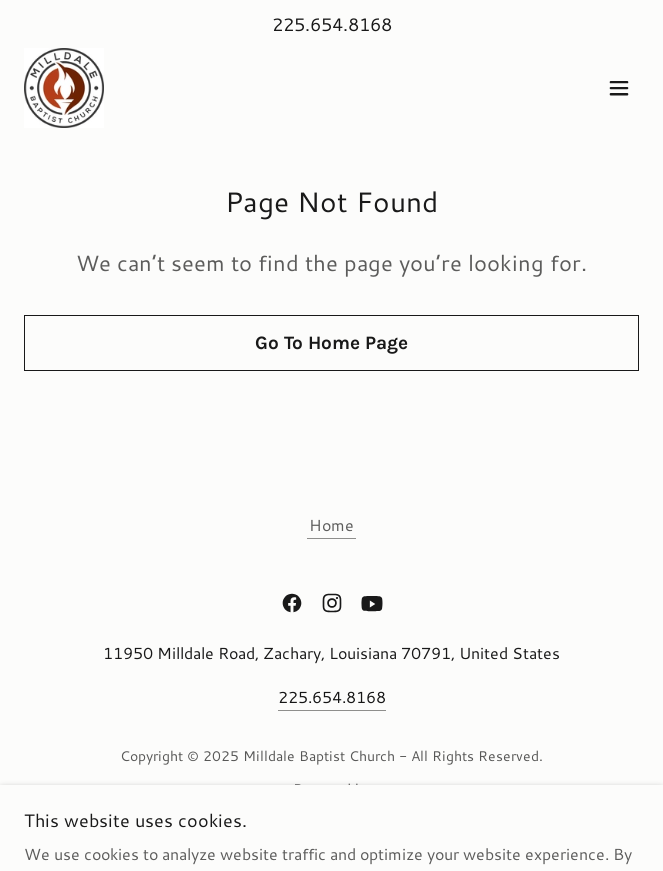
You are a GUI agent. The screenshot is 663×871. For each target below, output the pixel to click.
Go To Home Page (331, 343)
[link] (64, 88)
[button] (619, 88)
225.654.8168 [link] (332, 24)
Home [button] (331, 524)
